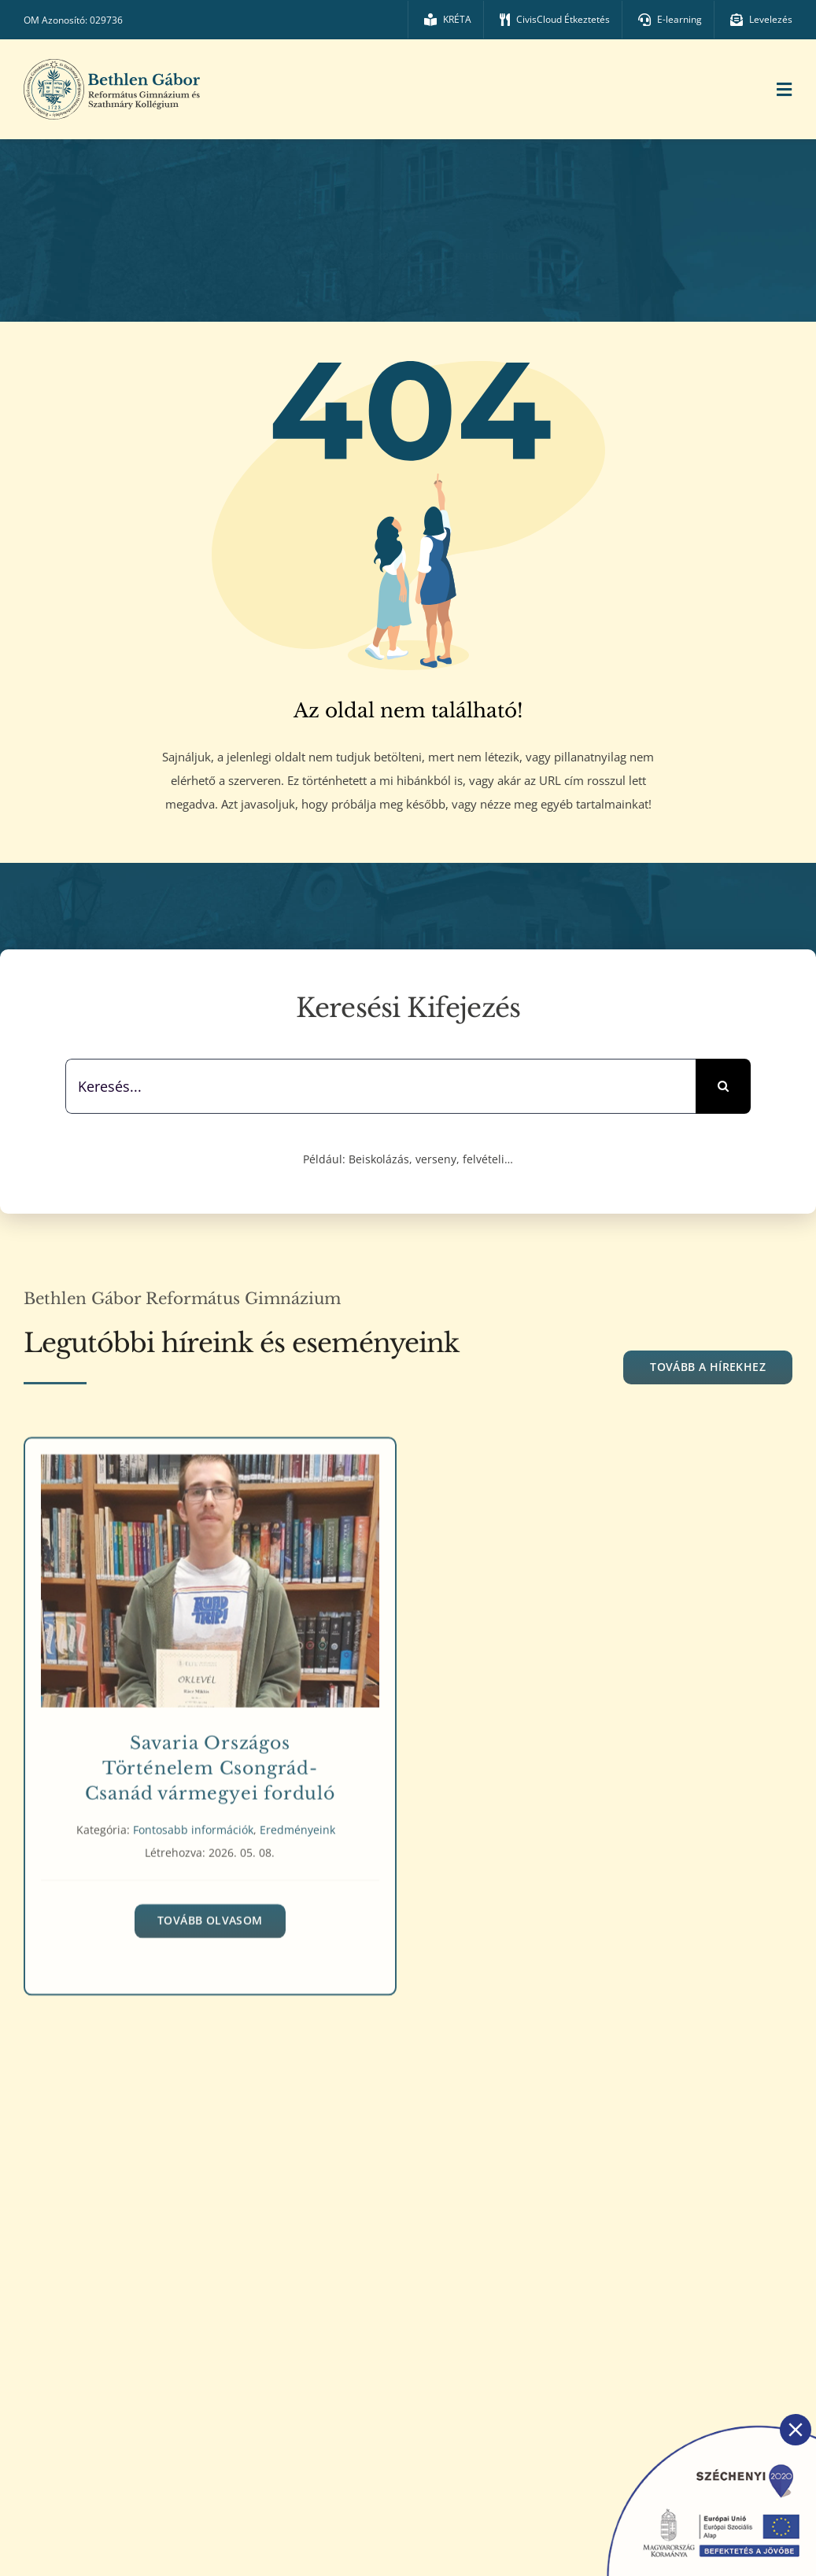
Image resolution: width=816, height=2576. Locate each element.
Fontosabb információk (193, 1823)
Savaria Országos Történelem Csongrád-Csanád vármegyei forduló (210, 1762)
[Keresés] (723, 1086)
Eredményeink (297, 1823)
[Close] (795, 2429)
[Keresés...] (380, 1086)
